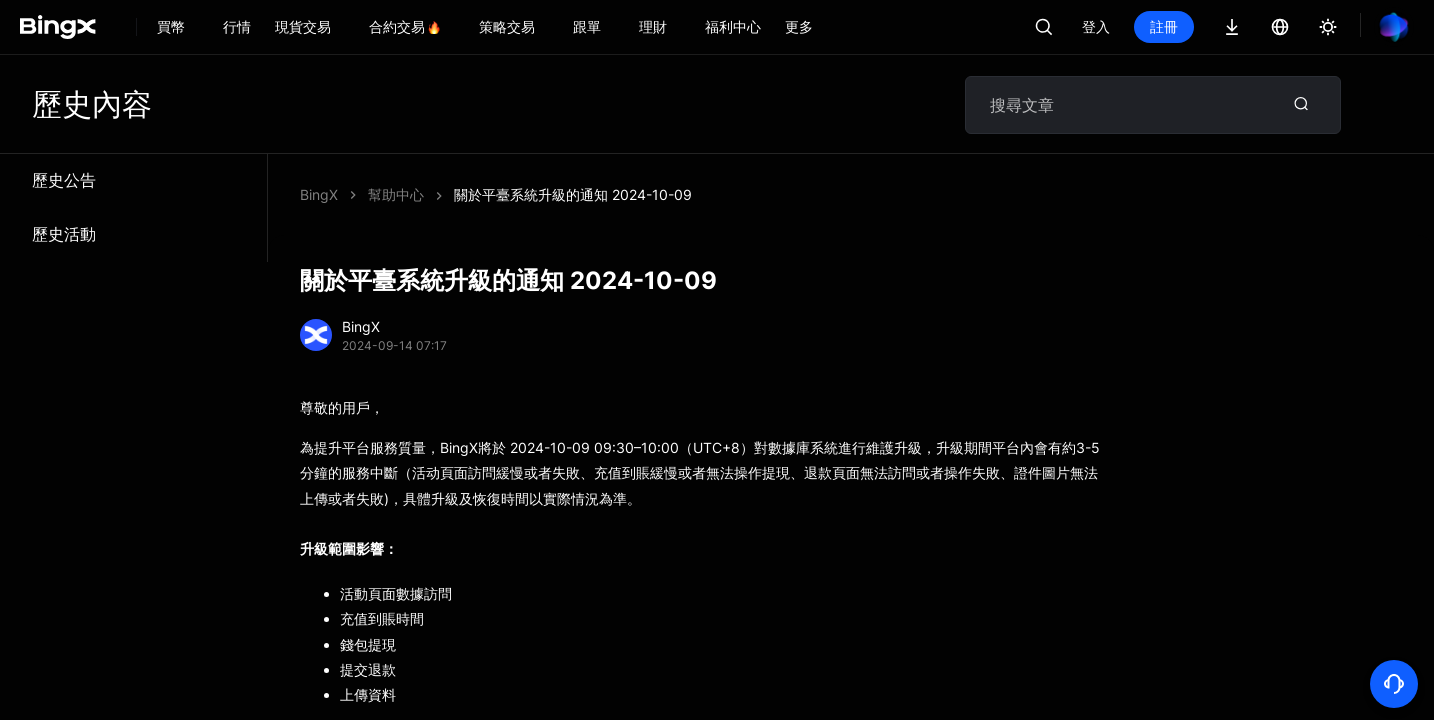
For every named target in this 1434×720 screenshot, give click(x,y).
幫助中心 (396, 194)
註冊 (1164, 26)
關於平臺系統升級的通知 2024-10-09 (573, 194)
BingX (319, 194)
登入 (1096, 26)
